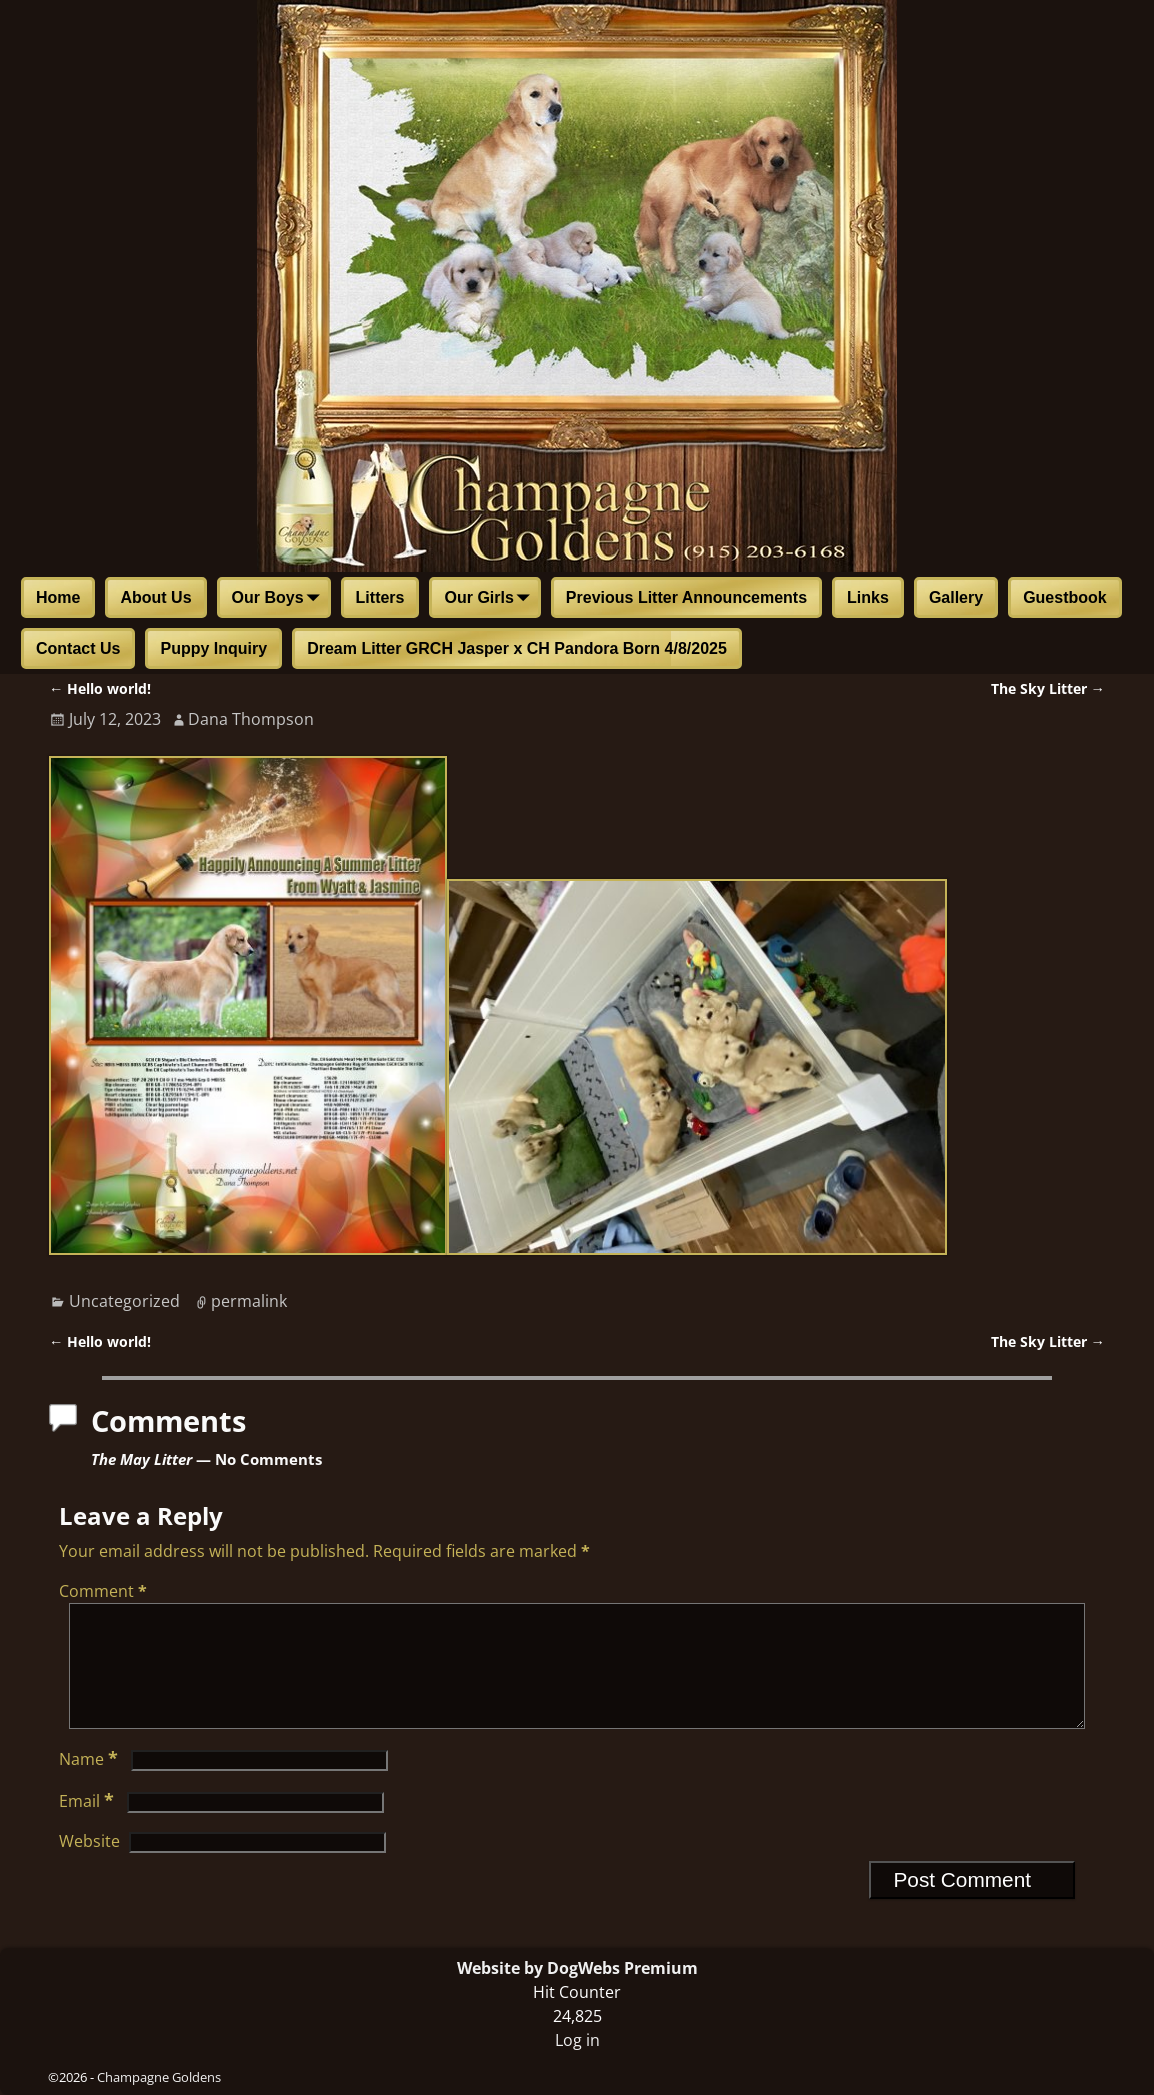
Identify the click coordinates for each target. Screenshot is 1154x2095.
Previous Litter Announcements (686, 597)
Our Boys (280, 599)
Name (90, 1783)
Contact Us (78, 648)
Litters (380, 597)
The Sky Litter (1048, 688)
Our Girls (490, 599)
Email (88, 1825)
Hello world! (100, 688)
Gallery (956, 597)
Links (868, 597)
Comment (105, 1591)
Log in (577, 2040)
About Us (155, 597)
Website (89, 1865)
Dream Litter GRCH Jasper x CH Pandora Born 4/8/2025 (517, 648)
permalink (249, 1301)
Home (58, 597)
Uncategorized (124, 1301)
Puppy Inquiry (213, 648)
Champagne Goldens (159, 2077)
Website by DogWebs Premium (577, 1968)
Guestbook (1065, 597)
